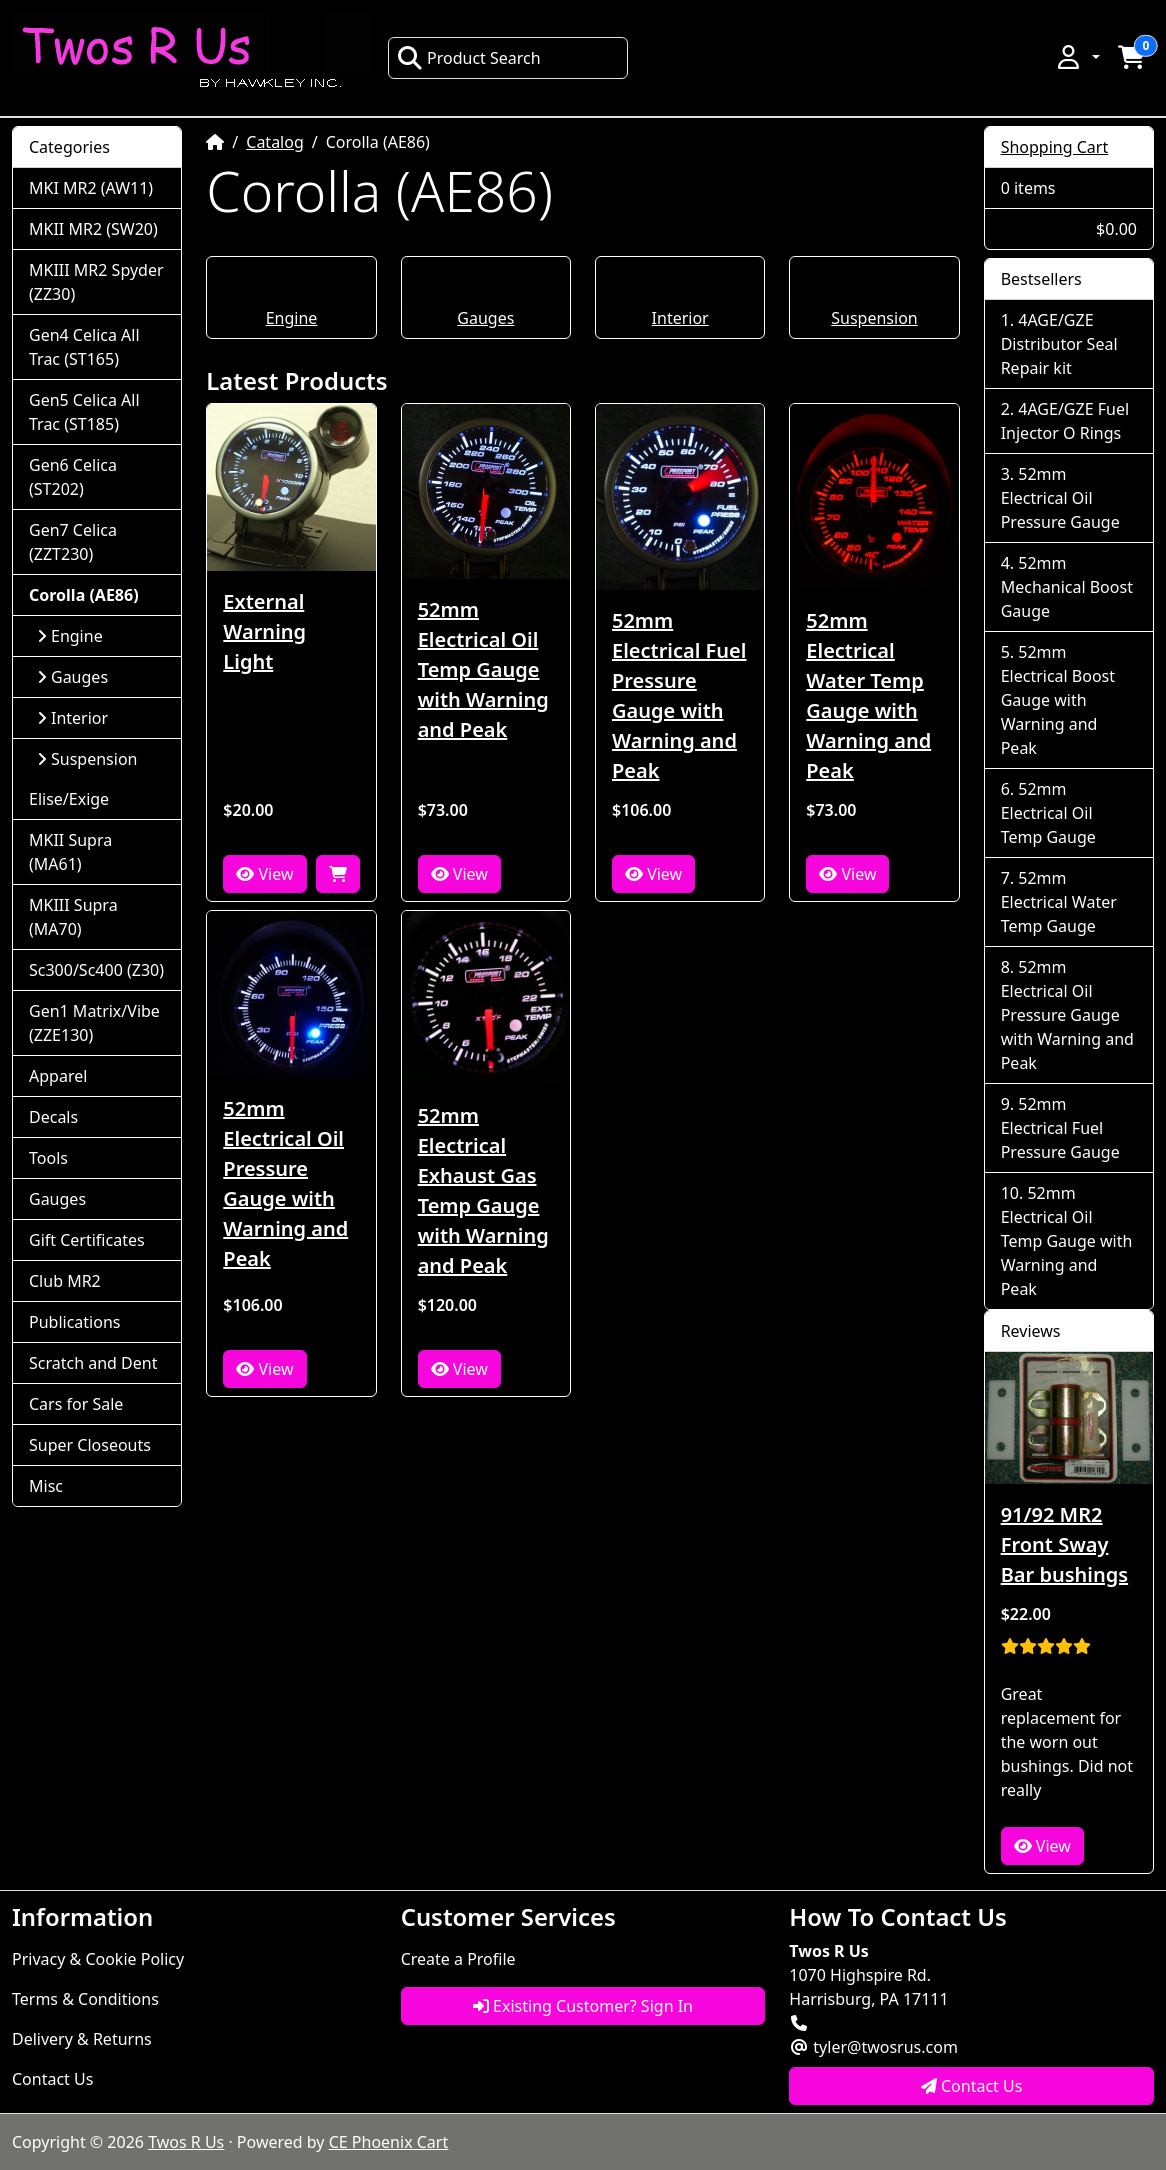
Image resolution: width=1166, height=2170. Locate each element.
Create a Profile (458, 1959)
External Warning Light (264, 631)
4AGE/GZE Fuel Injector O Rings (1065, 421)
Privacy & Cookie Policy (98, 1959)
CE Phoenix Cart (389, 2142)
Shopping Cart (1055, 147)
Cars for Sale (76, 1404)
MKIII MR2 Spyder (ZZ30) (96, 282)
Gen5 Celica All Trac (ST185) (84, 412)
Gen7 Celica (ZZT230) (73, 542)
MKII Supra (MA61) (70, 852)
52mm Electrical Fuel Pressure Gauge (1060, 1128)
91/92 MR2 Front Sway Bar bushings (1064, 1544)
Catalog (275, 142)
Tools (48, 1158)
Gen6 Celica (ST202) (73, 477)
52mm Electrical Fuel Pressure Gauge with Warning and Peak (679, 695)
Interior (680, 318)
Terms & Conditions (85, 1999)
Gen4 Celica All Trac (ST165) (84, 347)
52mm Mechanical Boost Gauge (1067, 587)
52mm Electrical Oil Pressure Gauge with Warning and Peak (285, 1183)
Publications (74, 1322)
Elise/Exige (69, 799)
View (264, 874)
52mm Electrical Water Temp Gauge (1059, 902)
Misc (46, 1486)
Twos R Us (186, 2142)
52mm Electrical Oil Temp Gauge (1048, 813)
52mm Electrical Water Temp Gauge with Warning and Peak (868, 695)
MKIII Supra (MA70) (73, 917)
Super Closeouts (90, 1445)
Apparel (58, 1076)
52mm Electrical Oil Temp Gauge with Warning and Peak (483, 669)
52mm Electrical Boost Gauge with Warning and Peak (1058, 700)
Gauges (485, 318)
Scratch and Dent (93, 1363)
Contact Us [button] (972, 2086)
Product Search (469, 58)
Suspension (874, 318)
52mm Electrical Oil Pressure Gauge (1060, 498)
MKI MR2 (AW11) (91, 188)
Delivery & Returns (82, 2039)
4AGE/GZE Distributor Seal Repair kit (1059, 344)
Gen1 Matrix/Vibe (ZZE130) (94, 1023)
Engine (292, 318)
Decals (53, 1117)
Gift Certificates (87, 1240)
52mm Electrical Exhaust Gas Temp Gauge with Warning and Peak (483, 1190)
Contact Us (52, 2079)
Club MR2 (65, 1281)
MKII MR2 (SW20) (93, 229)
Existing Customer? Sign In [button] (583, 2006)
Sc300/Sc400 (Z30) (96, 970)
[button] (1077, 57)
